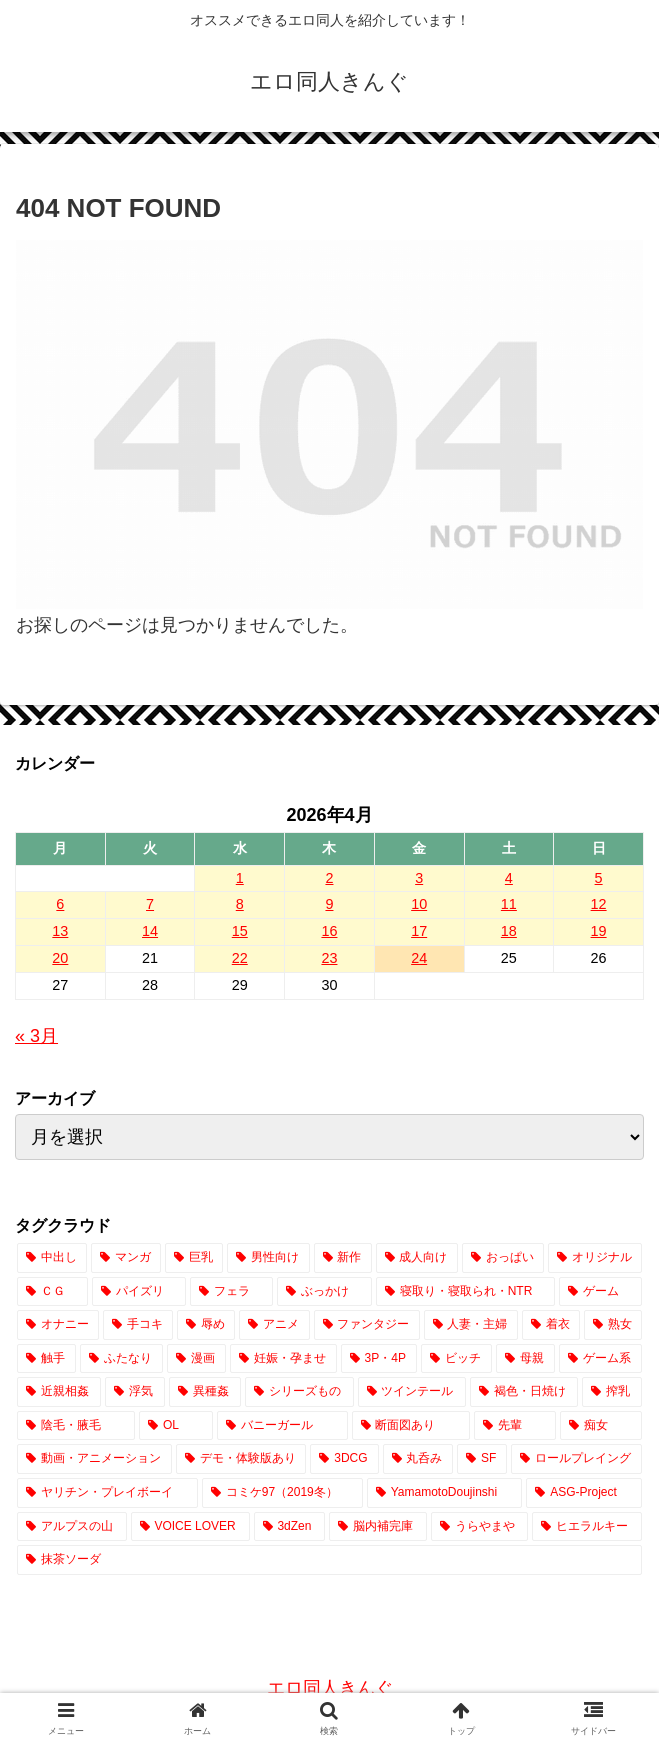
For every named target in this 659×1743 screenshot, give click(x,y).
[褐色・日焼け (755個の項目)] (524, 1392)
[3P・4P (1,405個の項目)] (379, 1359)
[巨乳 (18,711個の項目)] (194, 1258)
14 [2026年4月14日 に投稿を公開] (150, 931)
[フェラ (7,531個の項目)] (231, 1292)
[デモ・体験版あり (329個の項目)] (241, 1459)
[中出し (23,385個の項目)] (52, 1258)
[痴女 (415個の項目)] (601, 1426)
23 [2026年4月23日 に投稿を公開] (329, 958)
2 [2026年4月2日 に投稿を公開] (329, 878)
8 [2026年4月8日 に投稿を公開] (240, 904)
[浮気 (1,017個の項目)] (135, 1392)
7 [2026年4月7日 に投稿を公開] (150, 904)
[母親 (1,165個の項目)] (525, 1359)
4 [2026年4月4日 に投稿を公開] (509, 878)
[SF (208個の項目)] (482, 1459)
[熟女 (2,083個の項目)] (613, 1325)
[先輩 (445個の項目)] (515, 1426)
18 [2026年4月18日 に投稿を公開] (509, 931)
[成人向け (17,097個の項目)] (417, 1258)
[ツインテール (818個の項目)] (412, 1392)
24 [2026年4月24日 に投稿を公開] (419, 958)
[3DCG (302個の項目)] (344, 1459)
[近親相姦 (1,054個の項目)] (59, 1392)
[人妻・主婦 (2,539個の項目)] (471, 1325)
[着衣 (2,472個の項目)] (551, 1325)
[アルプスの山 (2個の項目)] (72, 1527)
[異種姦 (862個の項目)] (205, 1392)
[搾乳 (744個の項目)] (612, 1392)
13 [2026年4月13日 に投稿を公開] (60, 931)
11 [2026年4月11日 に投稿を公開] (509, 904)
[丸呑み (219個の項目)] (418, 1459)
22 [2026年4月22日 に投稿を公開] (240, 958)
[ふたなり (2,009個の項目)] (121, 1359)
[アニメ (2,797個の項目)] (274, 1325)
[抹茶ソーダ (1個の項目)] (329, 1560)
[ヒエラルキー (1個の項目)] (587, 1527)
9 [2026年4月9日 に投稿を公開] (329, 904)
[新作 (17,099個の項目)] (343, 1258)
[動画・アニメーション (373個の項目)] (94, 1459)
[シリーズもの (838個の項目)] (299, 1392)
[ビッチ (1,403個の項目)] (456, 1359)
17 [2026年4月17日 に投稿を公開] (419, 931)
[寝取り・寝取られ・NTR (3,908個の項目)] (465, 1292)
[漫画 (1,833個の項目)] (196, 1359)
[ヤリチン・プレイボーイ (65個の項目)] (107, 1493)
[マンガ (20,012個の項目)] (126, 1258)
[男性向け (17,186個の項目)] (268, 1258)
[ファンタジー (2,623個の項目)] (367, 1325)
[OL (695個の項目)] (176, 1426)
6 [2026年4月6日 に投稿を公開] (60, 904)
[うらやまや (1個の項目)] (480, 1527)
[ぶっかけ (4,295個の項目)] (324, 1292)
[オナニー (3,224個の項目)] (58, 1325)
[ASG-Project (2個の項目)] (584, 1493)
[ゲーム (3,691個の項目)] (600, 1292)
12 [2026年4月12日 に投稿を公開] (599, 904)
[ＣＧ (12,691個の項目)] (52, 1292)
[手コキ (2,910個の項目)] (138, 1325)
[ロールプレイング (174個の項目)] (576, 1459)
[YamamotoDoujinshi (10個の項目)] (444, 1493)
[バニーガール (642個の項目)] (282, 1426)
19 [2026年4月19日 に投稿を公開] (599, 931)
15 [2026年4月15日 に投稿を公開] (240, 931)
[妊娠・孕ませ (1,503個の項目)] (283, 1359)
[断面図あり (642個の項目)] (411, 1426)
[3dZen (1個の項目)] (290, 1527)
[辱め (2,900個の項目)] (206, 1325)
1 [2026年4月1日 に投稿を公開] (240, 878)
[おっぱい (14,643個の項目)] (503, 1258)
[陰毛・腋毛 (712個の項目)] (76, 1426)
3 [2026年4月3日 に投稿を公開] (419, 878)
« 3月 (36, 1036)
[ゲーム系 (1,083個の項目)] (600, 1359)
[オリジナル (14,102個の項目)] (595, 1258)
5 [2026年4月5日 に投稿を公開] (599, 878)
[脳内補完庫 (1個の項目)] (378, 1527)
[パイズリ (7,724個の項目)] (139, 1292)
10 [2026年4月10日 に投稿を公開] (419, 904)
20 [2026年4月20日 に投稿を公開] (60, 958)
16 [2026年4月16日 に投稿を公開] (329, 931)
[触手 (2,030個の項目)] (46, 1359)
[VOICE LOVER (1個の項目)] (190, 1527)
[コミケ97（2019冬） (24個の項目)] (282, 1493)
